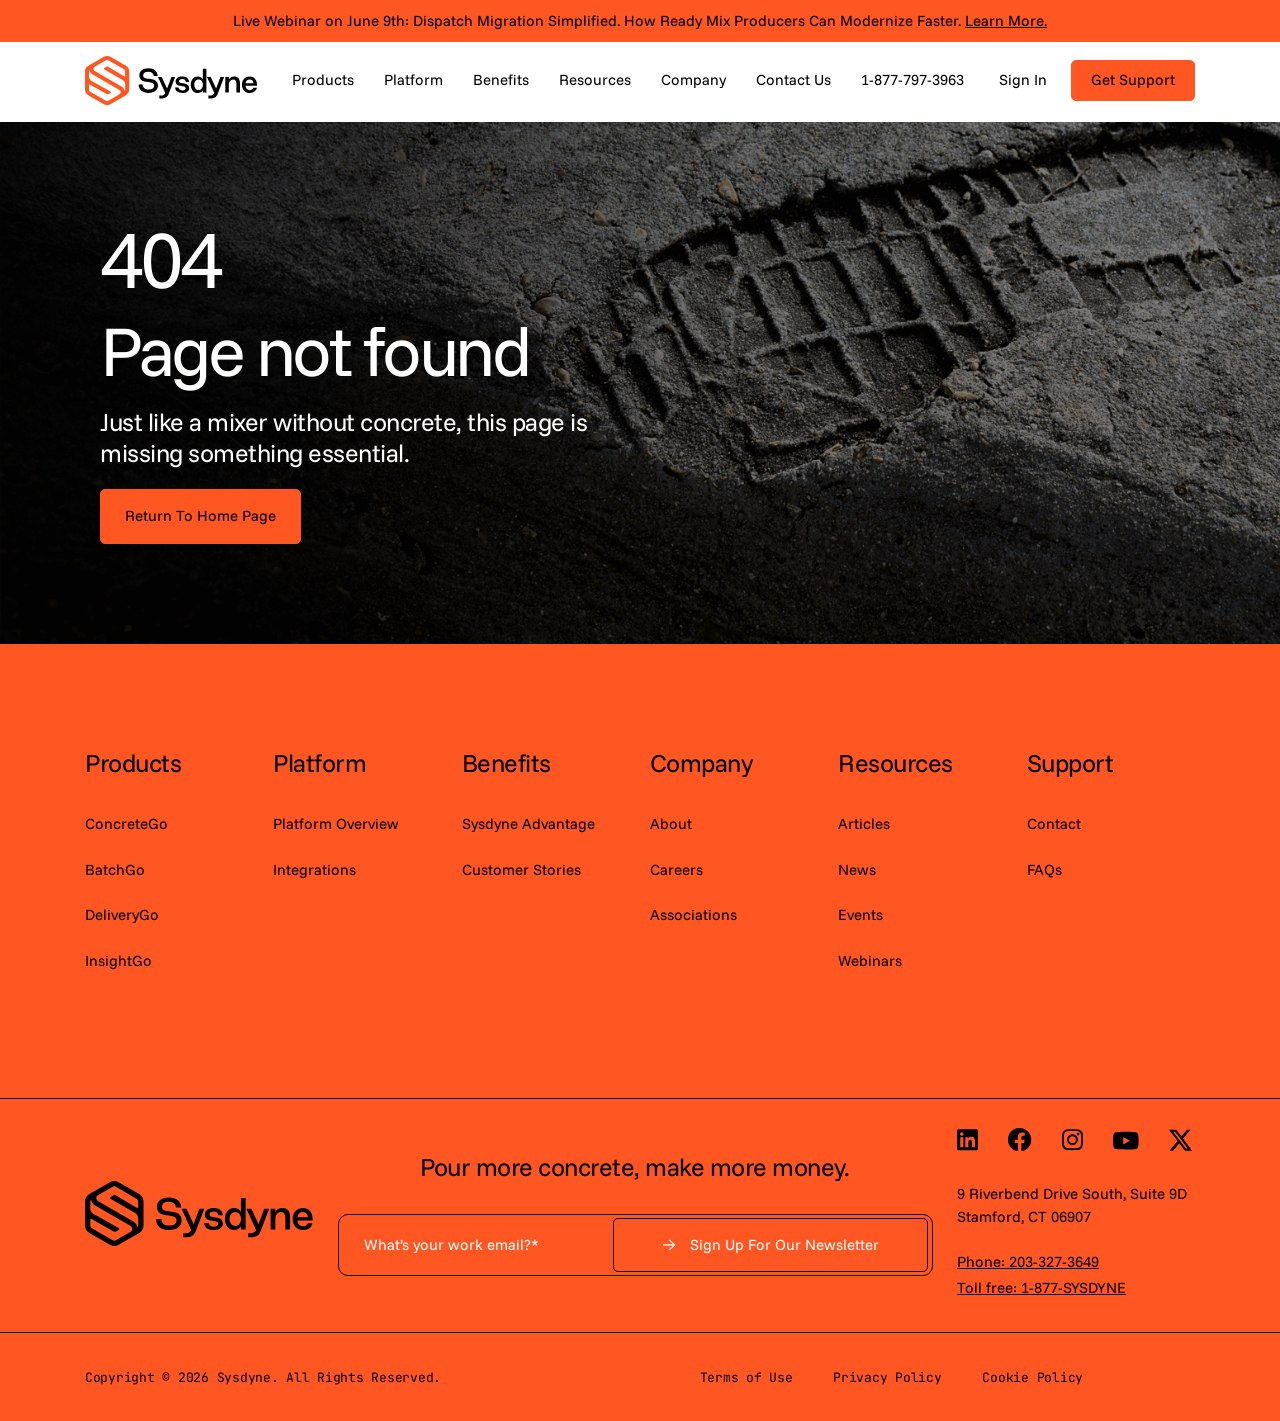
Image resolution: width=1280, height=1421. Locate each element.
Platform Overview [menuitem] (336, 823)
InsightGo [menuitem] (118, 960)
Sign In (1023, 79)
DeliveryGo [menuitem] (122, 914)
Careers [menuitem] (676, 869)
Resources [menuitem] (895, 762)
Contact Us (793, 79)
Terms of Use (746, 1377)
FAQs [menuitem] (1044, 869)
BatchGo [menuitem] (115, 869)
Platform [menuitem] (319, 762)
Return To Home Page (200, 515)
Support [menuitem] (1070, 762)
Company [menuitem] (701, 762)
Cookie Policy (1032, 1377)
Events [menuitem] (860, 914)
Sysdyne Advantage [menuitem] (528, 823)
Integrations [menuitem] (314, 869)
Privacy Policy (887, 1377)
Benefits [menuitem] (506, 762)
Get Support (1133, 79)
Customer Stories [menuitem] (521, 869)
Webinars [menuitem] (870, 960)
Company (693, 79)
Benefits (501, 79)
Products (323, 79)
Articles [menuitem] (864, 823)
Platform (413, 79)
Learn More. (1006, 20)
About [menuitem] (671, 823)
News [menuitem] (857, 869)
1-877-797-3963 (912, 79)
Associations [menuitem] (693, 914)
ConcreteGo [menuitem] (126, 823)
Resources (595, 79)
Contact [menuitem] (1054, 823)
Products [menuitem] (133, 762)
